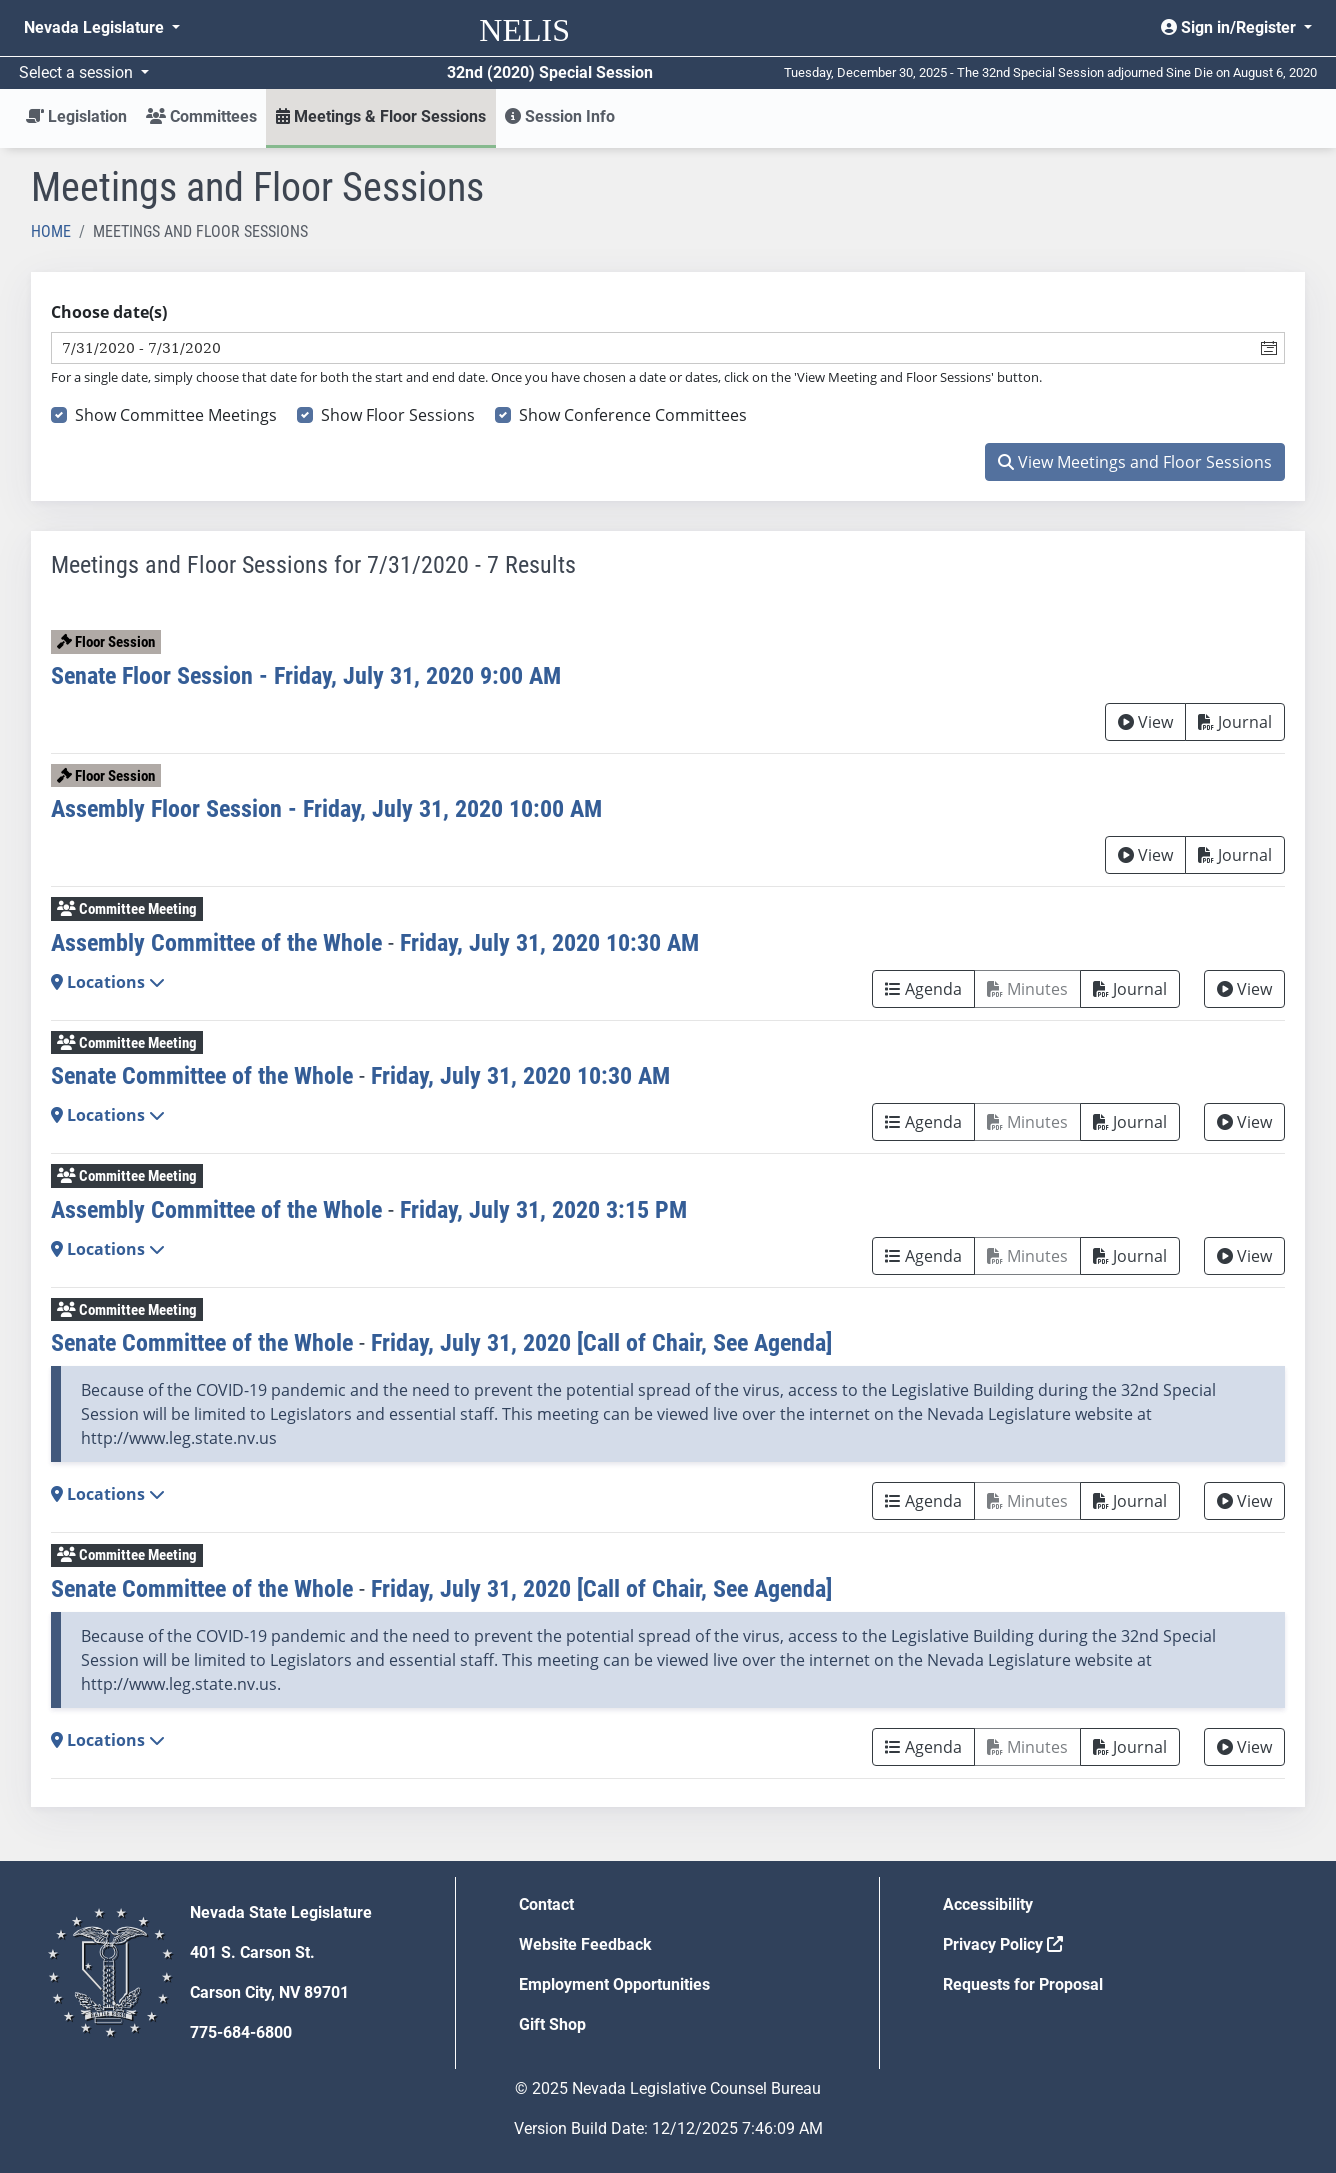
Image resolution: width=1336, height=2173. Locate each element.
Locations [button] (108, 982)
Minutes (1027, 989)
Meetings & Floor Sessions (381, 116)
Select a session (78, 72)
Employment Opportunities (614, 1984)
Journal (1235, 722)
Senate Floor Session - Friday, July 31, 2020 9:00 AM (306, 676)
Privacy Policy (1003, 1944)
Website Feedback (585, 1944)
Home (51, 231)
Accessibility (988, 1904)
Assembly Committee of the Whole (216, 943)
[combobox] (653, 348)
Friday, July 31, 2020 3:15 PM (543, 1210)
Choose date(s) (109, 312)
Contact (546, 1904)
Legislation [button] (76, 116)
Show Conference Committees (633, 415)
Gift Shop (552, 2024)
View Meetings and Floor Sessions (1135, 462)
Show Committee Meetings (176, 415)
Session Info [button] (560, 116)
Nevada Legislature (96, 27)
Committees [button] (201, 116)
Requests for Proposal (1023, 1984)
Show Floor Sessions (398, 415)
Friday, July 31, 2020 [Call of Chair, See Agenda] (601, 1343)
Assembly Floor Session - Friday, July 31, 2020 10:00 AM (326, 809)
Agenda (923, 989)
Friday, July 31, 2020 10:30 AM (549, 943)
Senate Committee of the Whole (202, 1076)
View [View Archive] (1145, 722)
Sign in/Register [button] (1230, 27)
